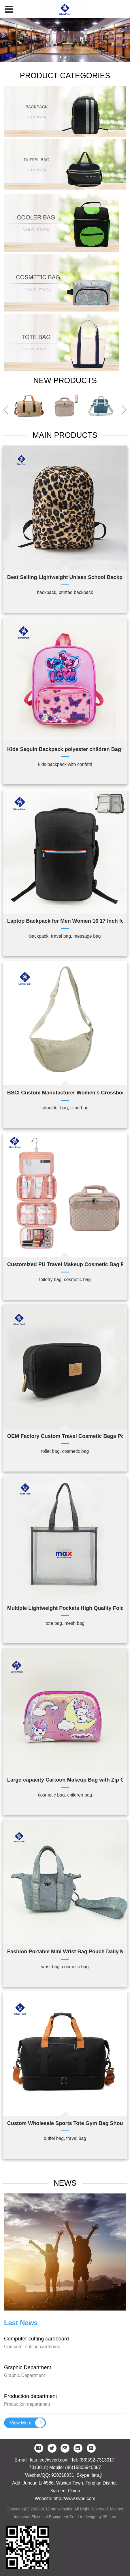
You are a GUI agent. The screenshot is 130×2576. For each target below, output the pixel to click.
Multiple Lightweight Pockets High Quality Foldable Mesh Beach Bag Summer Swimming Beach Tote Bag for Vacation (65, 1608)
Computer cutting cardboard (36, 2339)
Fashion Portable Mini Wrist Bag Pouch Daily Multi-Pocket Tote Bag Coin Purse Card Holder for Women (65, 1951)
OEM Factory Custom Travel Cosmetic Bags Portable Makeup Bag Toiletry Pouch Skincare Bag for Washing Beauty (65, 1436)
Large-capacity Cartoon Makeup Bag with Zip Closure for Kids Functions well (65, 1780)
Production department (30, 2396)
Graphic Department (27, 2367)
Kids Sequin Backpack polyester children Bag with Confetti (65, 749)
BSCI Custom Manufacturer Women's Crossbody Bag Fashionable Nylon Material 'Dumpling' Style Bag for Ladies (65, 1093)
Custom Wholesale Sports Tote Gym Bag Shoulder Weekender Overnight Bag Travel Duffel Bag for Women (65, 2123)
